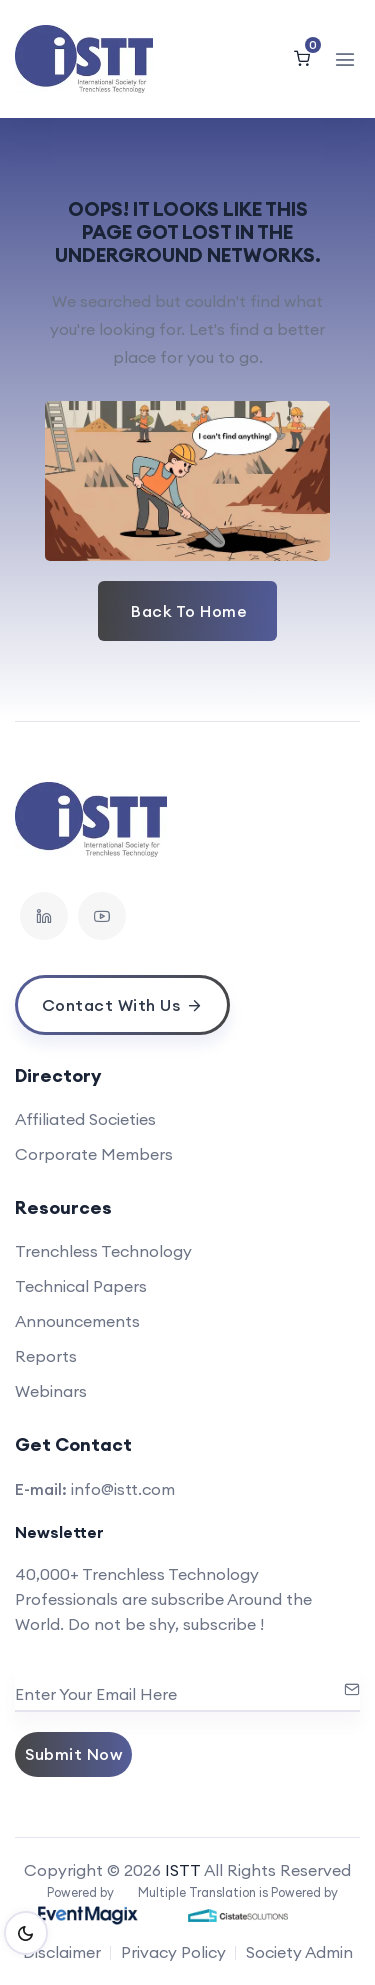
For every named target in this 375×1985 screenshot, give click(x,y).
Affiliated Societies (85, 1119)
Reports (46, 1356)
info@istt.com (123, 1489)
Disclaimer (62, 1952)
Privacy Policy (173, 1952)
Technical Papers (81, 1286)
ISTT (183, 1870)
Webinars (51, 1391)
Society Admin (299, 1952)
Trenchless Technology (103, 1251)
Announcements (77, 1321)
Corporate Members (94, 1154)
